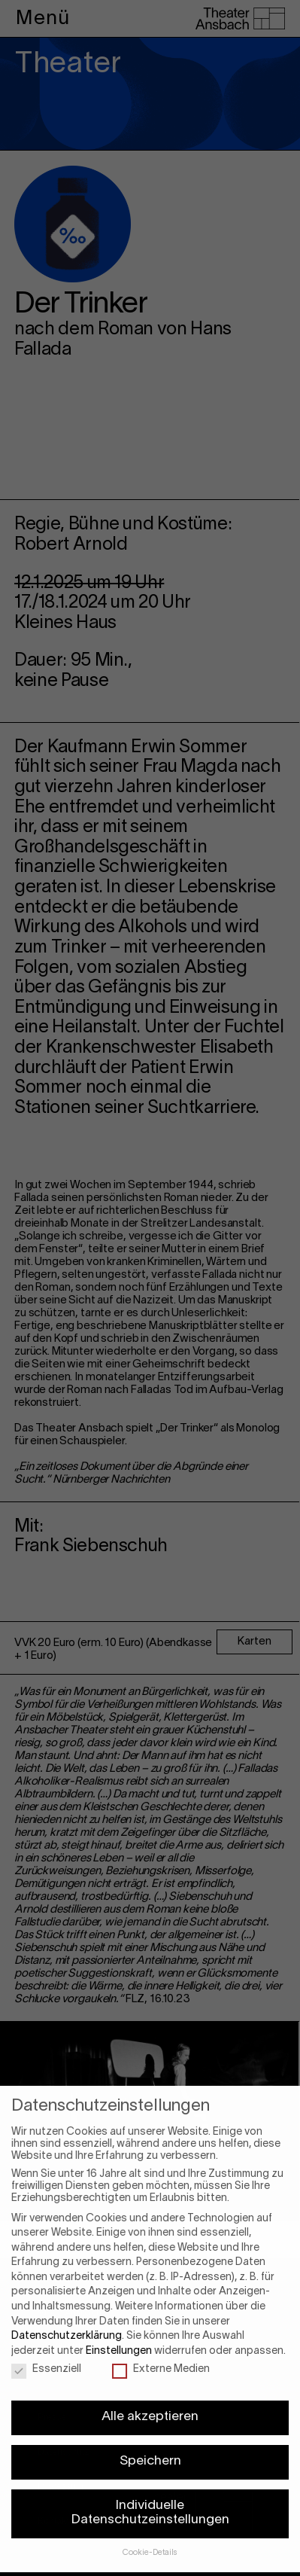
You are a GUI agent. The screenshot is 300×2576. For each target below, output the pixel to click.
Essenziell (46, 2341)
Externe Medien (161, 2341)
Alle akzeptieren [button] (150, 2388)
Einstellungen (119, 2323)
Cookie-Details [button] (150, 2524)
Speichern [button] (150, 2433)
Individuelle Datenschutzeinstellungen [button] (150, 2484)
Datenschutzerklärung (66, 2307)
